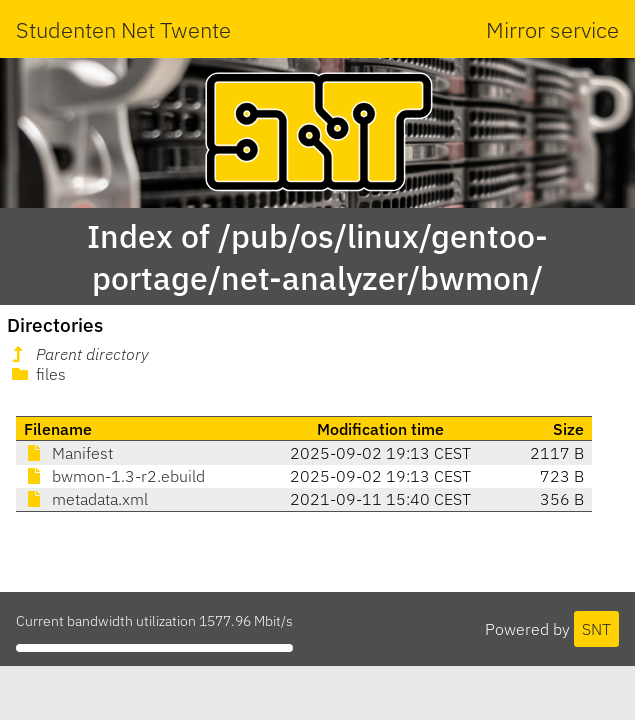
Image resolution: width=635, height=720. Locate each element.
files (37, 374)
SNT (596, 629)
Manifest (68, 453)
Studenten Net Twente (123, 29)
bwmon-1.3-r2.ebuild (114, 476)
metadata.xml (86, 499)
